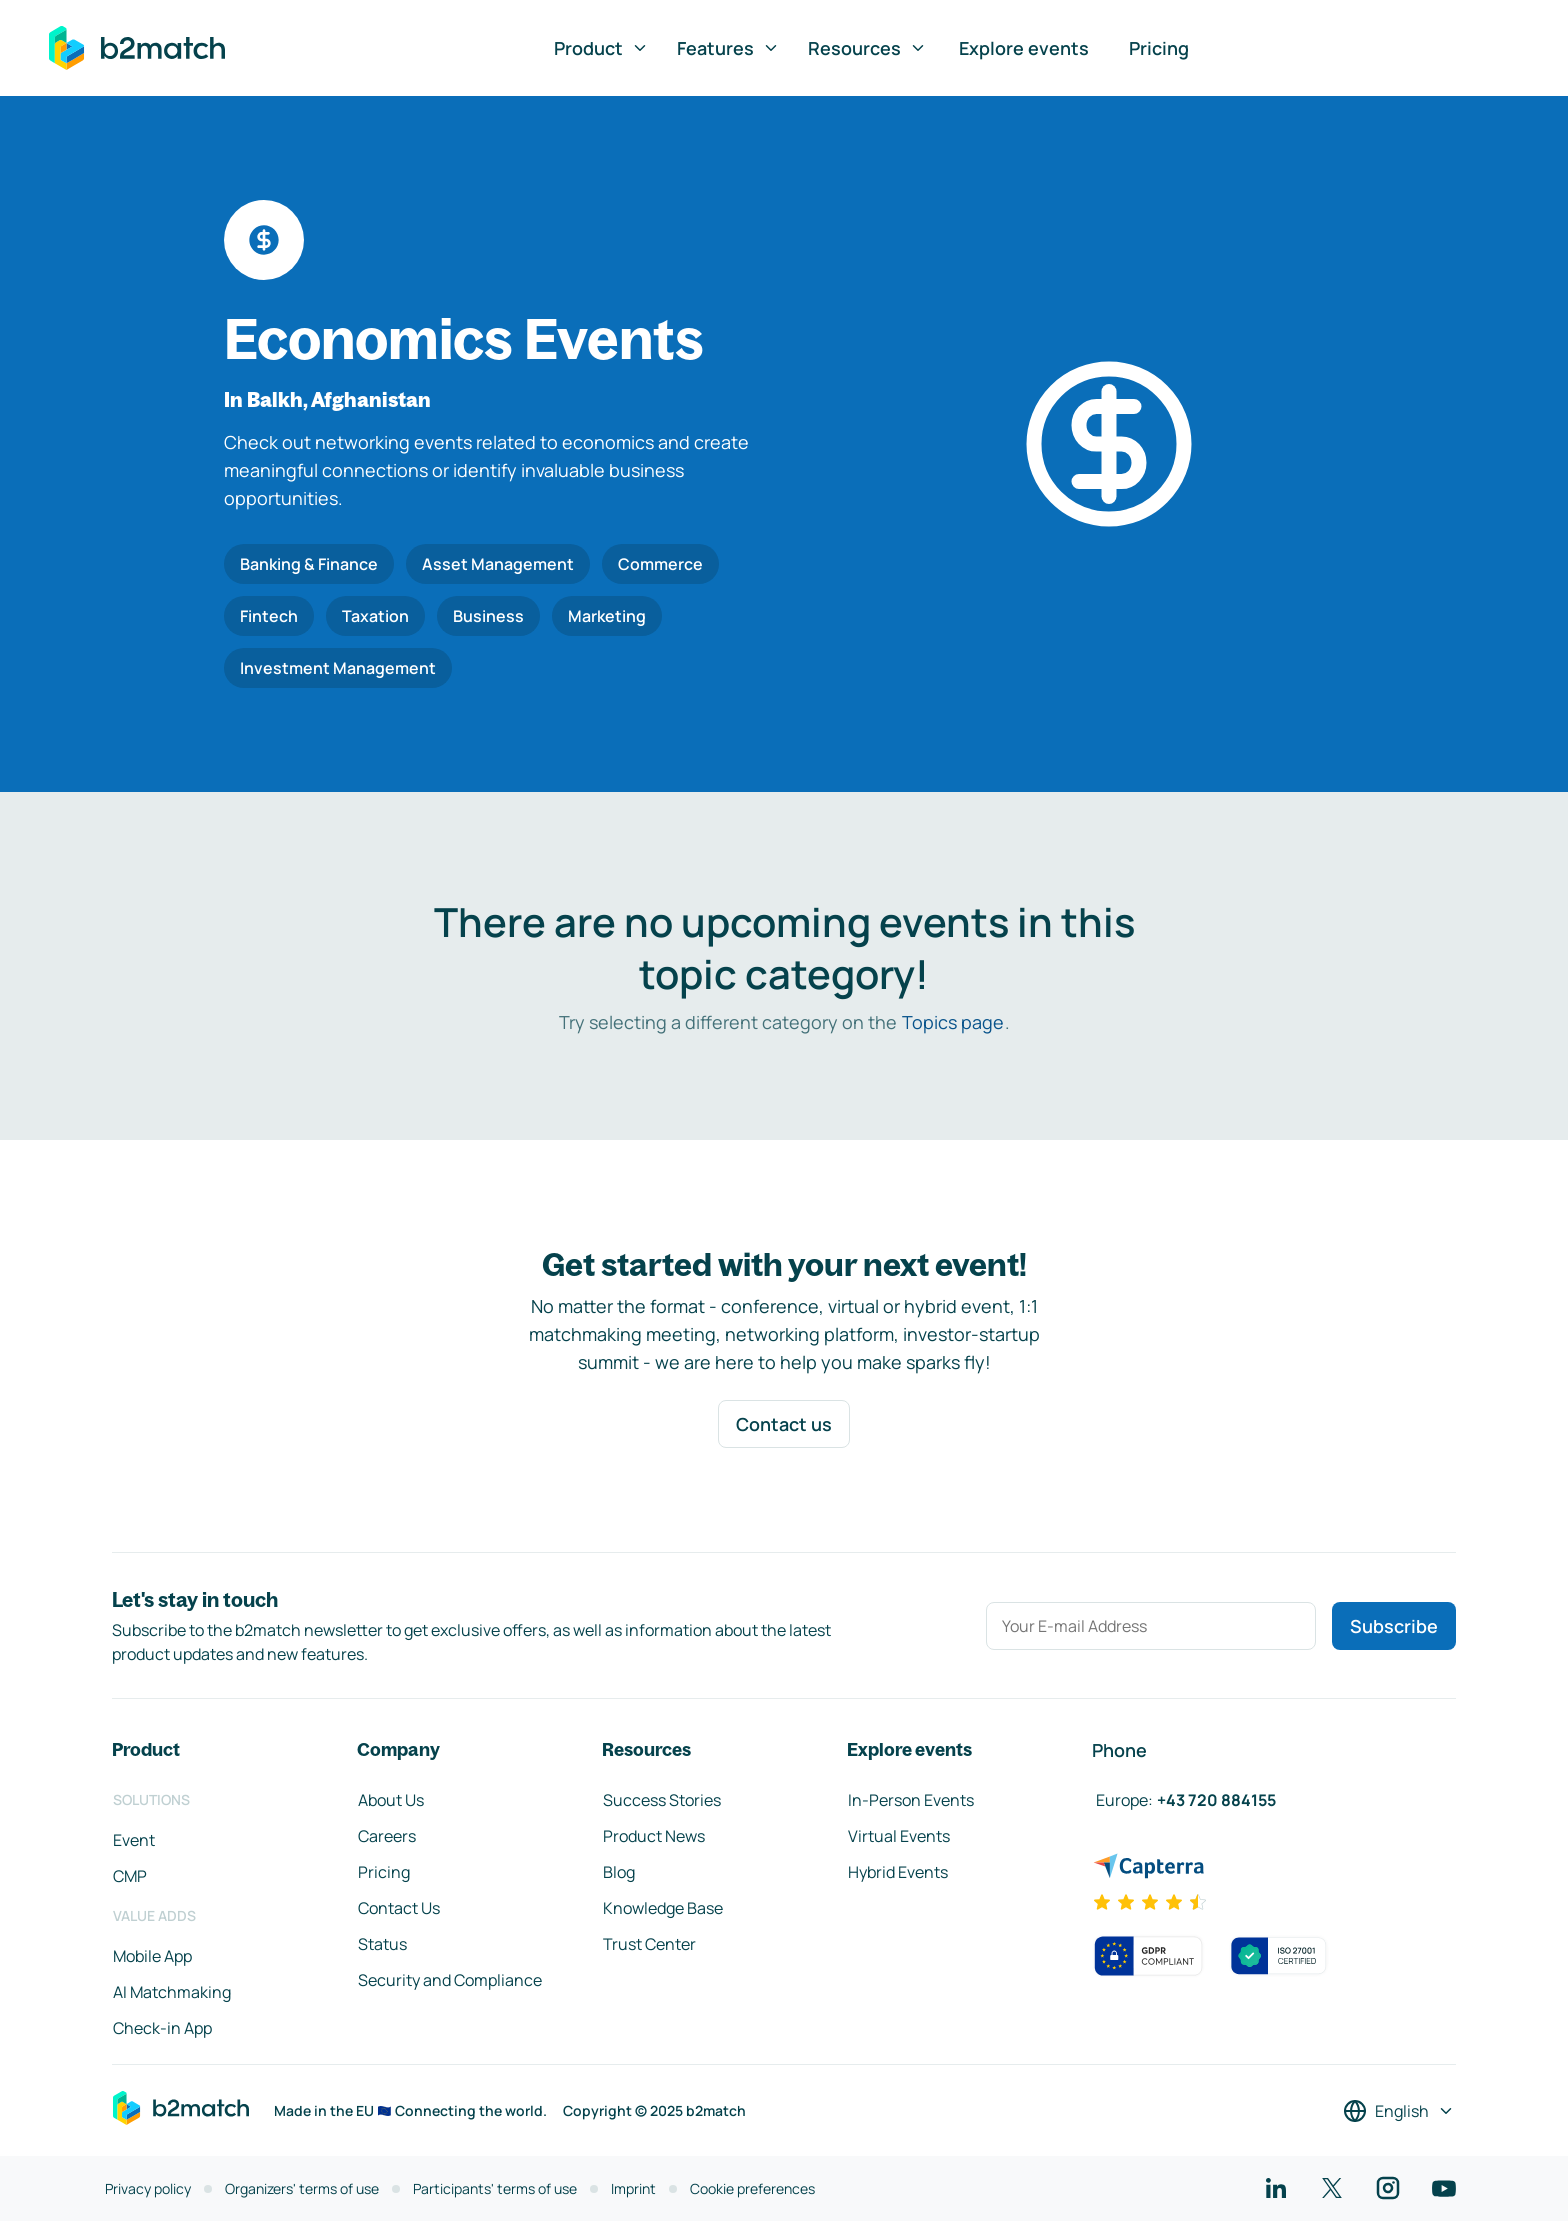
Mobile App (152, 1956)
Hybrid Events (898, 1872)
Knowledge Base (663, 1908)
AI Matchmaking (172, 1992)
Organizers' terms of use (302, 2188)
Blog (619, 1872)
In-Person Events (911, 1800)
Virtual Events (899, 1836)
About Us (391, 1800)
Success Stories (662, 1800)
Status (382, 1944)
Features (728, 48)
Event (134, 1840)
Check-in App (162, 2028)
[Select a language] (1399, 2111)
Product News (654, 1836)
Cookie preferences (752, 2188)
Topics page (953, 1022)
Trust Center (649, 1944)
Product (601, 48)
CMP (130, 1876)
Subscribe (1394, 1626)
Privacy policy (148, 2188)
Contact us (784, 1424)
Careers (387, 1836)
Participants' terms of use (495, 2188)
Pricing (1159, 48)
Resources (867, 48)
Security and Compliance (450, 1980)
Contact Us (399, 1908)
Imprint (633, 2188)
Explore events (1024, 48)
